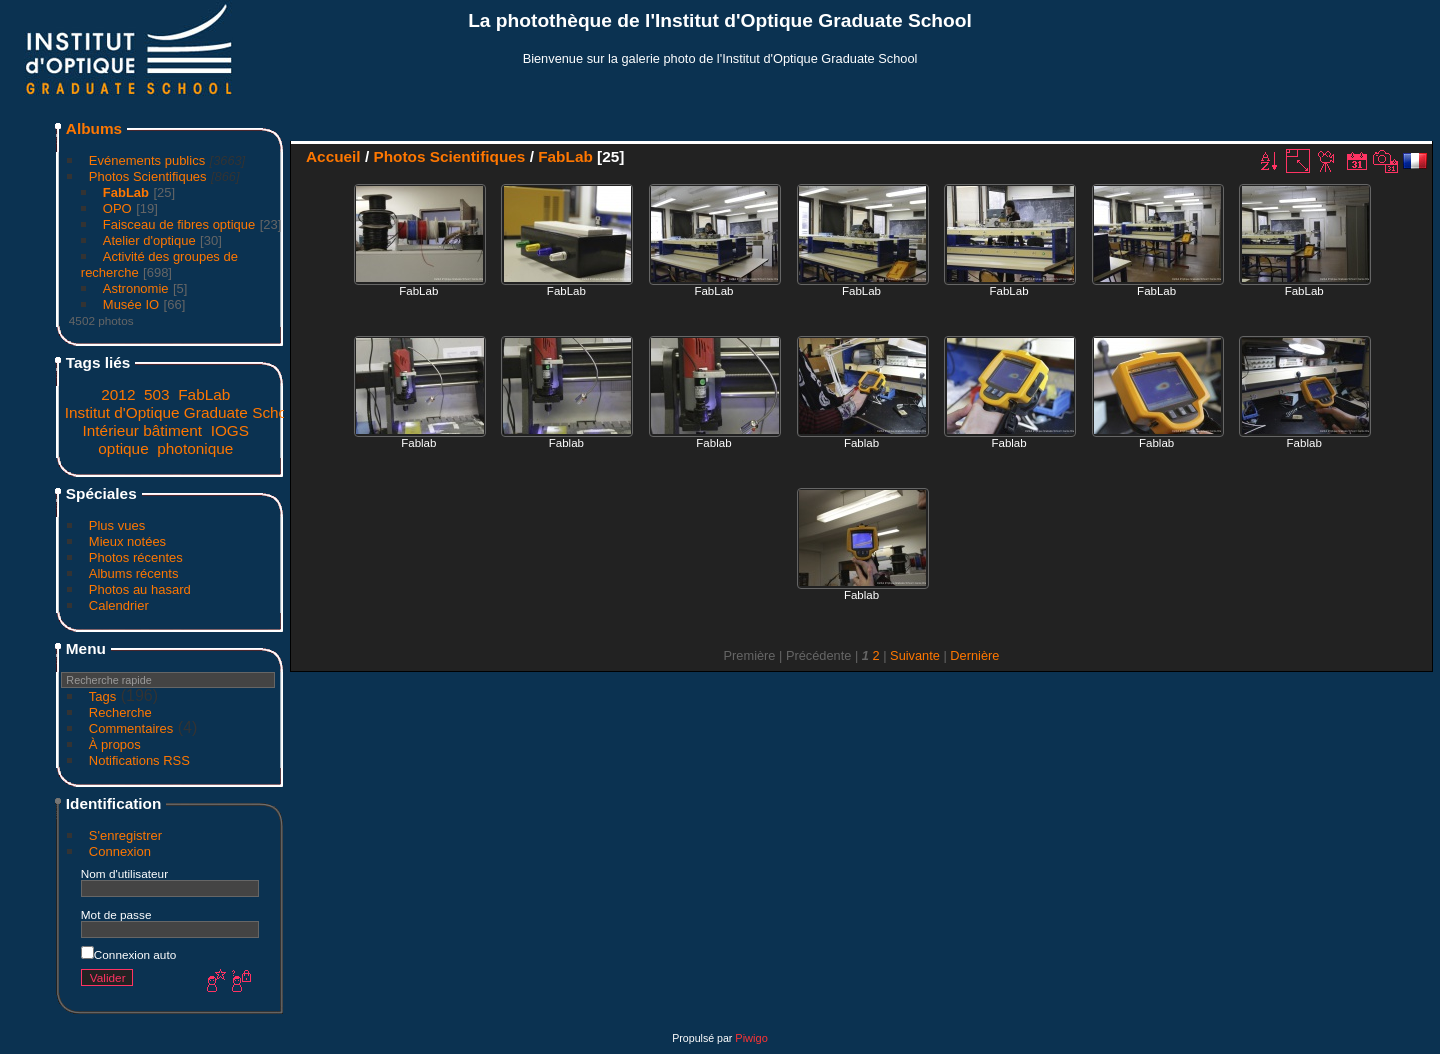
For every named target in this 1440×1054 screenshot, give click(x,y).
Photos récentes (136, 557)
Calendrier (119, 605)
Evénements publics (147, 160)
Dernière (974, 655)
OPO (117, 208)
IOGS (230, 430)
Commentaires (131, 728)
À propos (115, 744)
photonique (195, 448)
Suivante (915, 655)
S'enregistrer (125, 835)
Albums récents (134, 573)
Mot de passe (116, 914)
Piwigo (751, 1038)
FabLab (126, 192)
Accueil (333, 156)
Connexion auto (128, 954)
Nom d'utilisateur (124, 873)
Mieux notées (127, 541)
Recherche (120, 712)
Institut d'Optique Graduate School (182, 412)
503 (157, 394)
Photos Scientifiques (148, 176)
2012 (118, 394)
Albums (94, 128)
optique (123, 448)
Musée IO (131, 304)
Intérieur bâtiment (143, 430)
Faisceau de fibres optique (179, 224)
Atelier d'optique (149, 240)
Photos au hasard (140, 589)
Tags (102, 696)
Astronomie (136, 288)
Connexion (120, 851)
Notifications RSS (139, 760)
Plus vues (117, 525)
